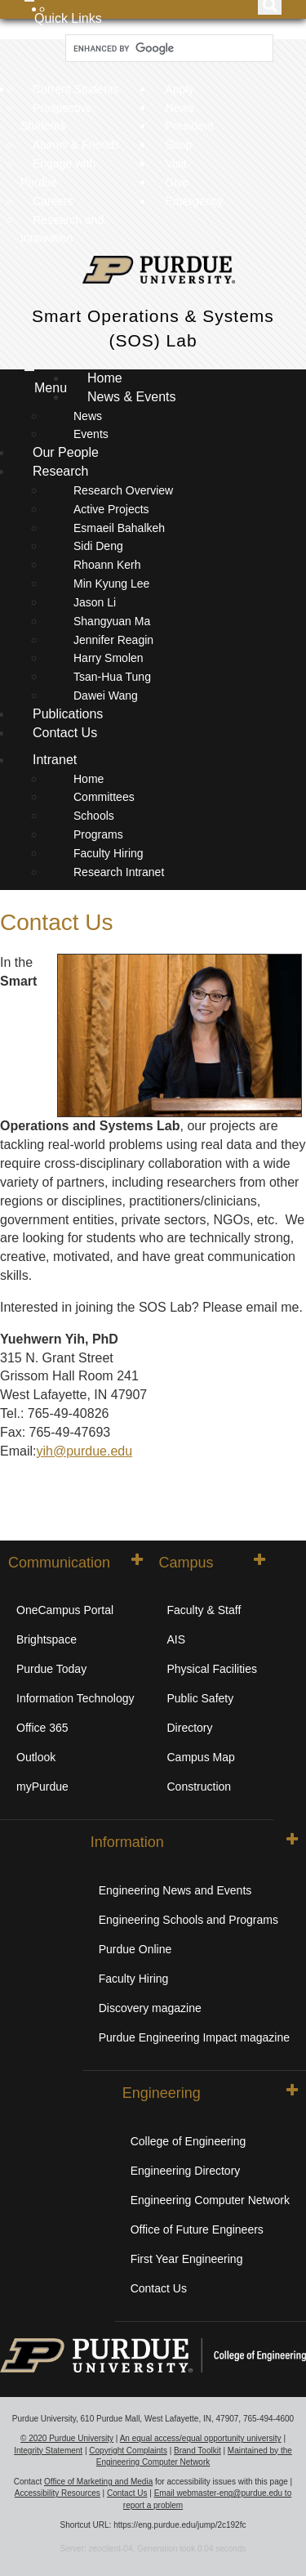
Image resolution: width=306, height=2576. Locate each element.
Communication (75, 1562)
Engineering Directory (186, 2170)
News (180, 107)
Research (62, 471)
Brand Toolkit (197, 2450)
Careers (53, 201)
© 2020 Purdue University (66, 2438)
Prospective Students (56, 117)
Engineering (210, 2092)
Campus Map (201, 1757)
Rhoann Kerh (107, 564)
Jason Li (94, 602)
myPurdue (42, 1786)
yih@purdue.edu (84, 1451)
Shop (179, 144)
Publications (68, 714)
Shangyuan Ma (111, 621)
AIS (176, 1639)
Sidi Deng (98, 545)
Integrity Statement (48, 2450)
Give (177, 182)
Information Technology (75, 1698)
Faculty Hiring (108, 853)
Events (91, 434)
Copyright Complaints (128, 2450)
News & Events (133, 397)
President (190, 125)
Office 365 (42, 1727)
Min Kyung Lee (111, 583)
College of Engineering (188, 2141)
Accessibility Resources (57, 2493)
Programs (98, 834)
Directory (190, 1727)
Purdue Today (51, 1668)
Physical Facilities (212, 1668)
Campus (212, 1562)
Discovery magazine (150, 2008)
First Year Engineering (187, 2258)
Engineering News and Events (175, 1890)
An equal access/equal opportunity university (201, 2438)
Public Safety (200, 1698)
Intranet (55, 760)
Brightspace (46, 1639)
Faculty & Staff (204, 1610)
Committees (104, 796)
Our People (66, 452)
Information (194, 1841)
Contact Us (65, 733)
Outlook (35, 1757)
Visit (176, 163)
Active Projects (111, 509)
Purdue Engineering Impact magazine (194, 2037)
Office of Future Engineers (197, 2229)
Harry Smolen (108, 657)
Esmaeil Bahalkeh (119, 527)
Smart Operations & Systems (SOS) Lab (153, 328)
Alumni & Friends (76, 144)
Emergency (195, 201)
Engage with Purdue (57, 173)
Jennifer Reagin (113, 639)
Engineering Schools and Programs (188, 1919)
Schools (93, 815)
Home (104, 378)
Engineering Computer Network (210, 2200)
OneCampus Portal (64, 1610)
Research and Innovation (62, 229)
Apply (180, 89)
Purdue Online (135, 1949)
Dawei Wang (105, 695)
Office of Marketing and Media (98, 2481)
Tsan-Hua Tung (112, 676)
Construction (199, 1786)
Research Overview (123, 490)
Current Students (76, 89)
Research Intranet (118, 872)
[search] (167, 48)
